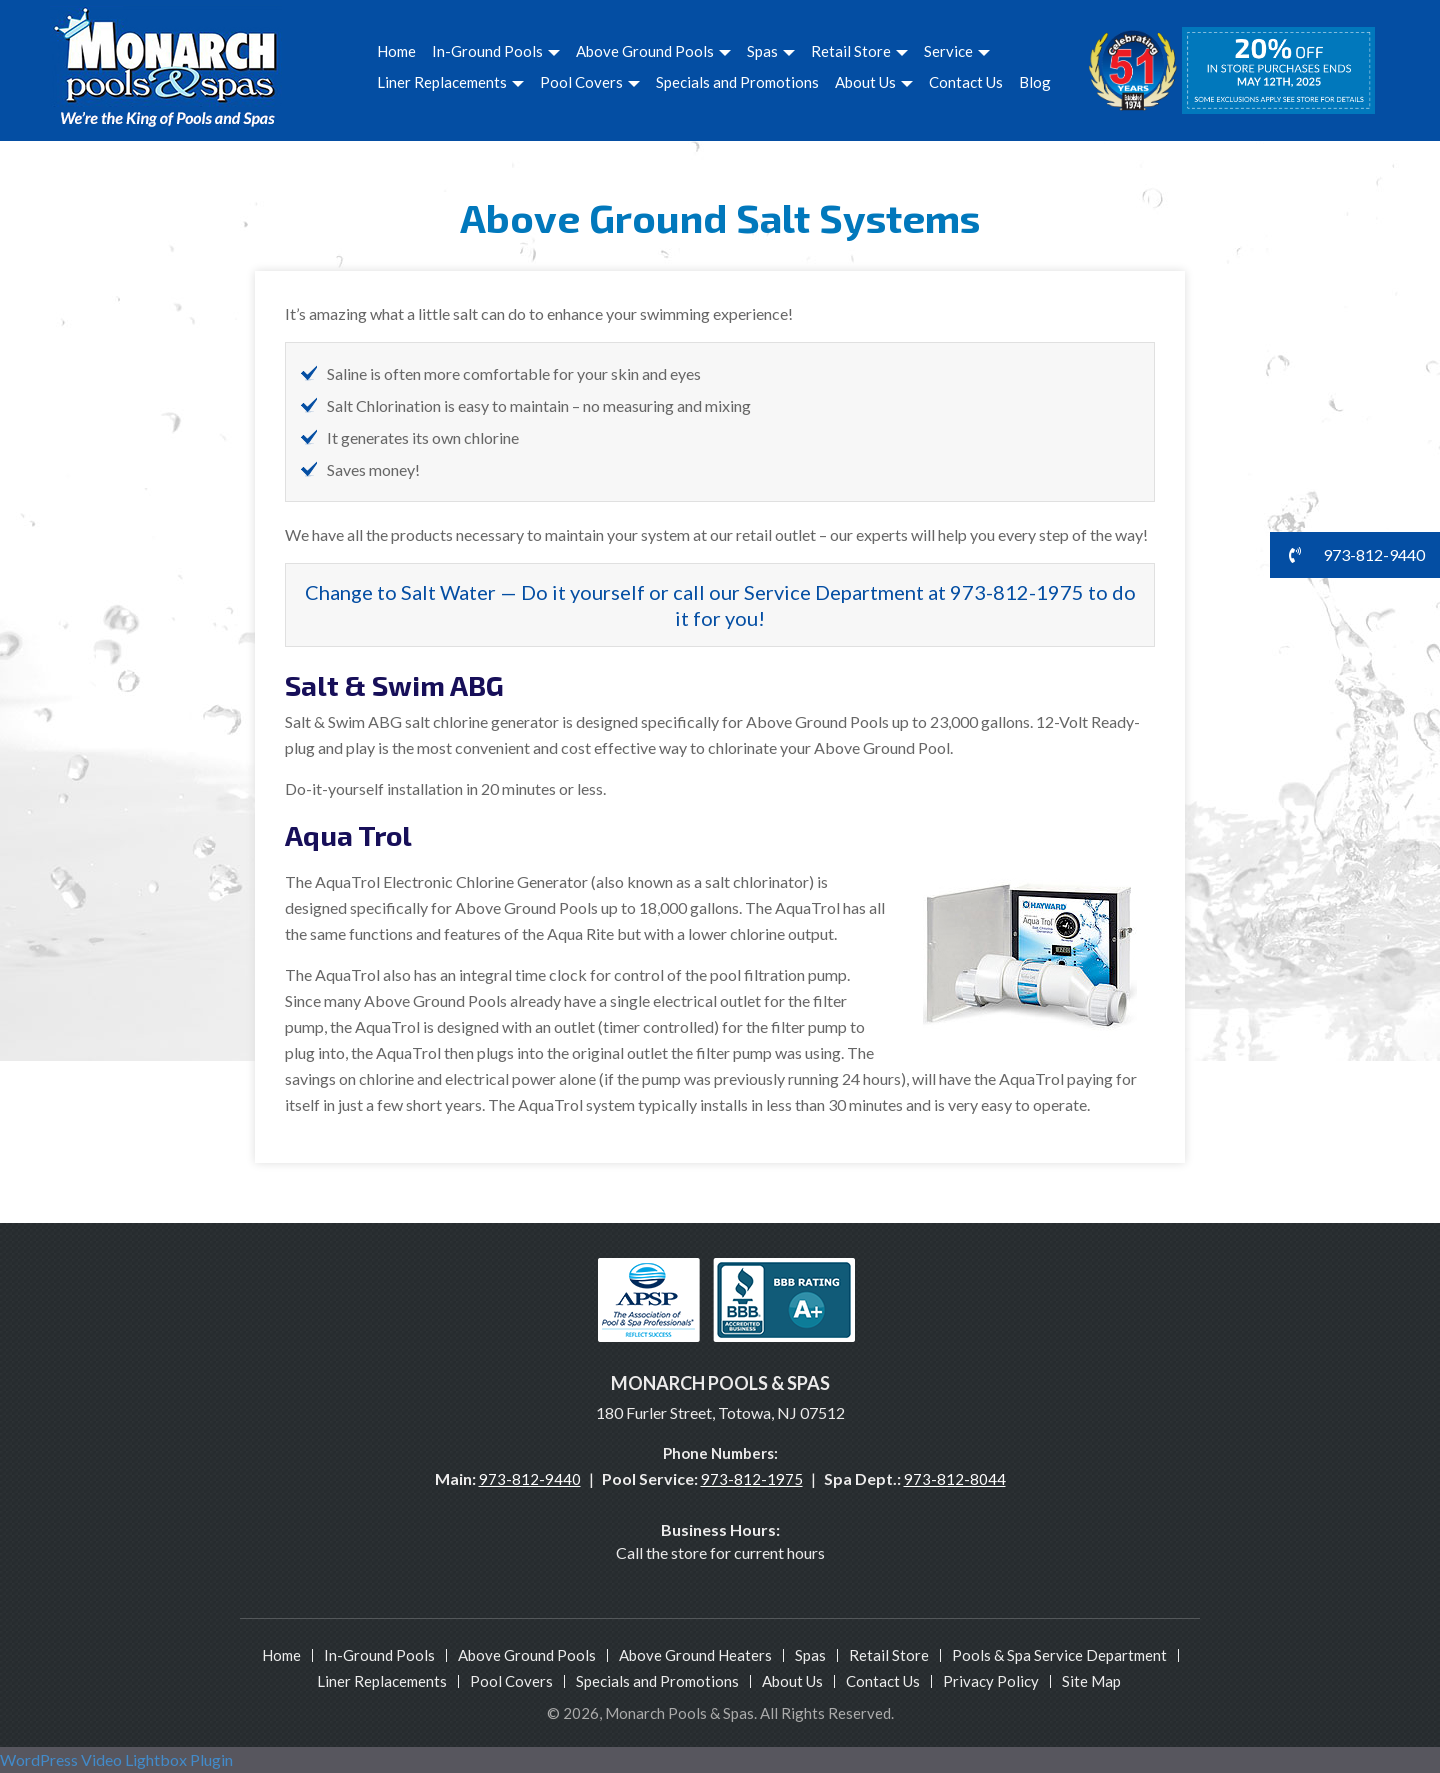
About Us (874, 82)
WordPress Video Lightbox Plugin (116, 1759)
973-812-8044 (955, 1479)
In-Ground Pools (496, 51)
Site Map (1091, 1681)
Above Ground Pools (653, 51)
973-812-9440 (530, 1479)
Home (396, 51)
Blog (1035, 82)
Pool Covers (590, 82)
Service (957, 51)
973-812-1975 (752, 1479)
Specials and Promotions (737, 82)
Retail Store (859, 51)
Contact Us (966, 82)
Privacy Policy (991, 1681)
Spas (771, 51)
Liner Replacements (450, 82)
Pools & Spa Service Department (1059, 1655)
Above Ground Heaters (695, 1655)
